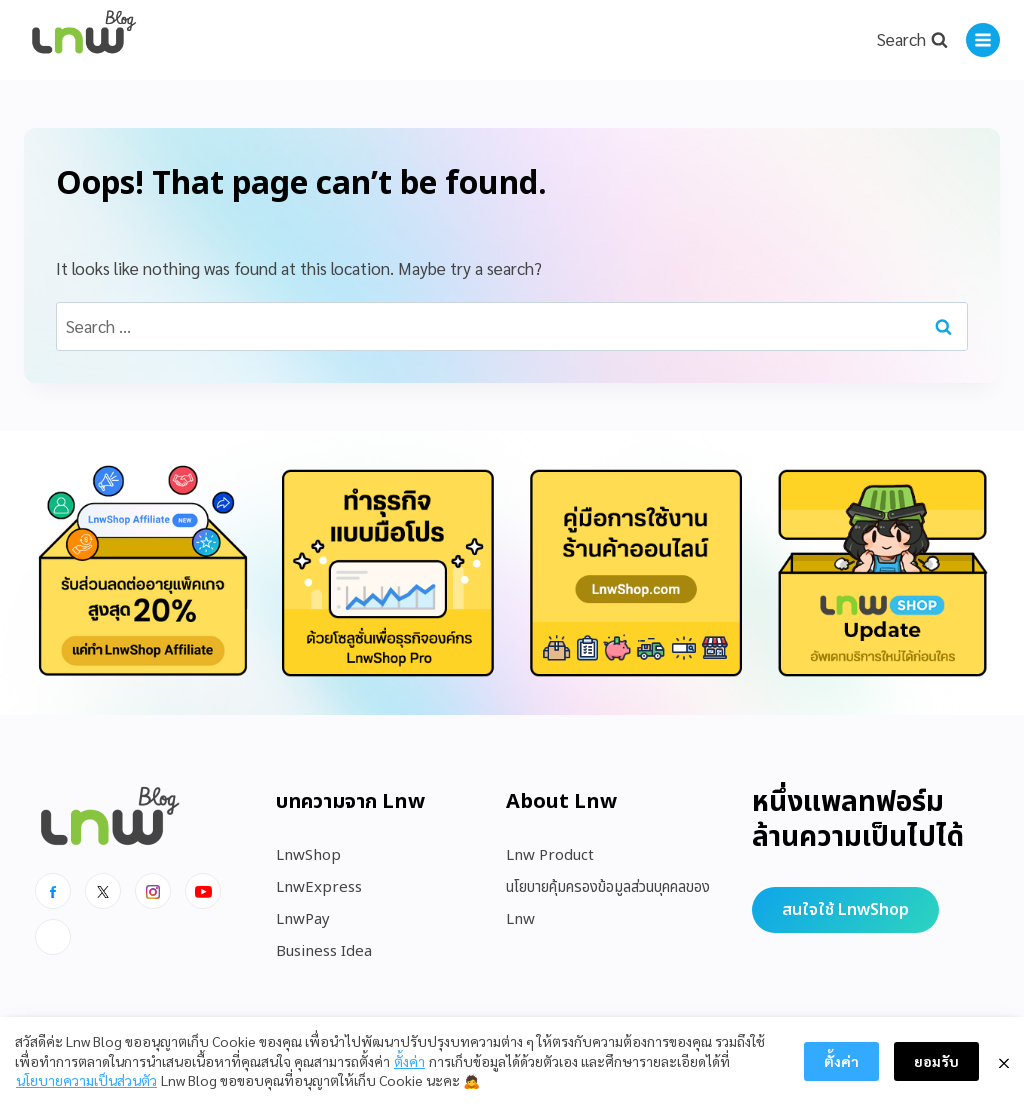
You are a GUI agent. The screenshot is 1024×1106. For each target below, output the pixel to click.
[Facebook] (53, 891)
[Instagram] (153, 891)
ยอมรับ (936, 1061)
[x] (103, 891)
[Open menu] (983, 40)
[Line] (53, 937)
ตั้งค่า (409, 1061)
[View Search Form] (912, 40)
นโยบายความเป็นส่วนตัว (86, 1080)
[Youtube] (203, 891)
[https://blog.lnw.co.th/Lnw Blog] (84, 40)
